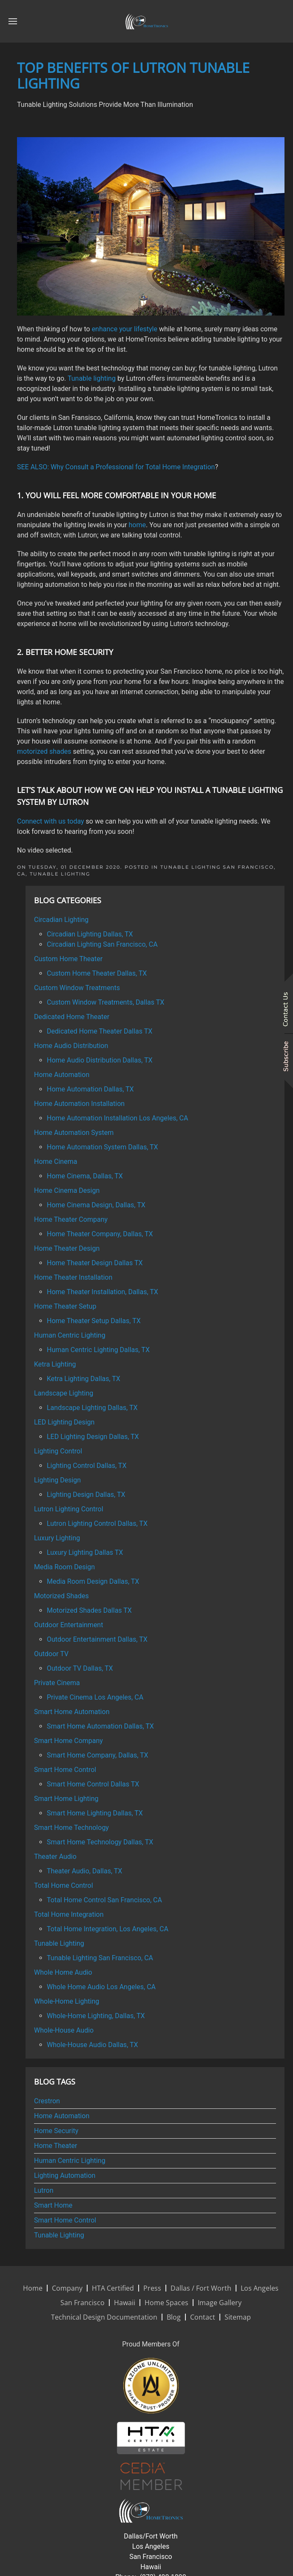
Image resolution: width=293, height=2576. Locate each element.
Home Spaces (166, 2302)
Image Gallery (220, 2302)
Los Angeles (260, 2288)
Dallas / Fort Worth (201, 2288)
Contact (202, 2317)
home (137, 525)
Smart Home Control (65, 2220)
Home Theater (55, 2146)
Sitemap (238, 2317)
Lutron (44, 2190)
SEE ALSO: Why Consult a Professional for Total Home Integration (116, 467)
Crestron (47, 2101)
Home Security (56, 2131)
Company (67, 2288)
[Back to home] (146, 21)
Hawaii (124, 2302)
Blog (174, 2317)
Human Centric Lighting (69, 2161)
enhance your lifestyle (124, 329)
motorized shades (44, 751)
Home (33, 2288)
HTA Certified (113, 2288)
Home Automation (61, 2116)
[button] (13, 21)
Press (152, 2288)
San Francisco (82, 2302)
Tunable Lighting (60, 874)
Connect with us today (50, 821)
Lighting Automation (64, 2175)
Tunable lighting (92, 378)
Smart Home (53, 2205)
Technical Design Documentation (104, 2317)
